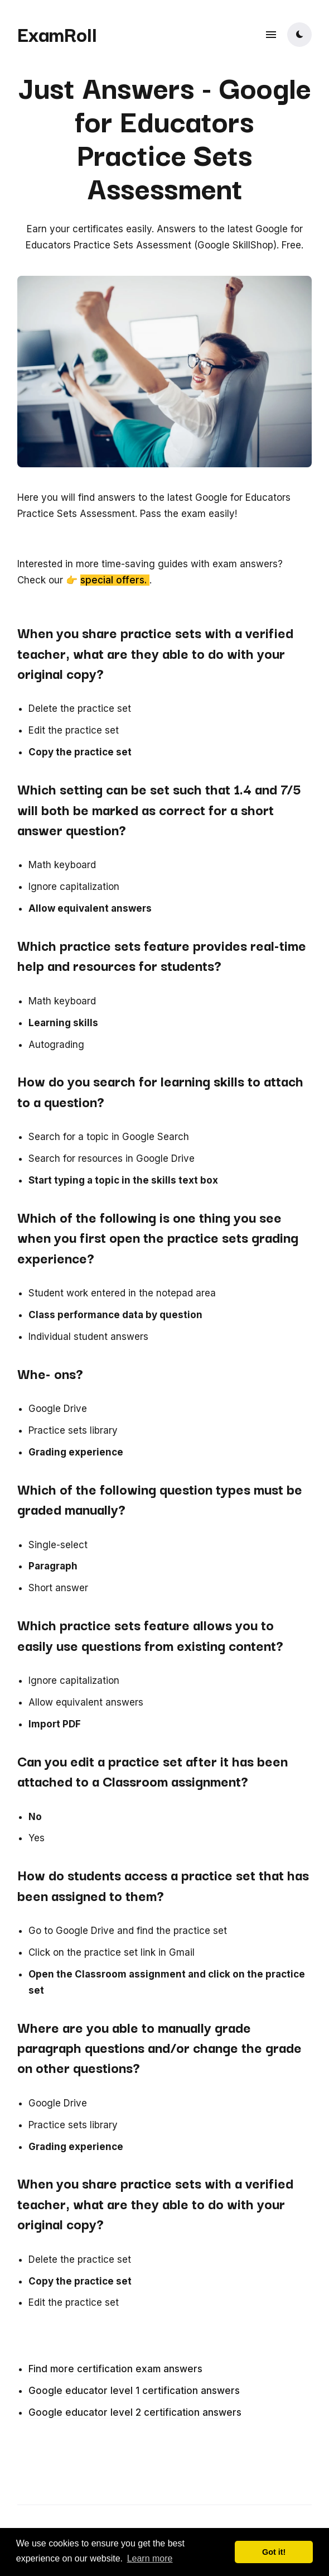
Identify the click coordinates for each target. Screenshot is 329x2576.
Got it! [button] (274, 2552)
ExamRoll (57, 33)
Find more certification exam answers (115, 2368)
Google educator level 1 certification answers (134, 2390)
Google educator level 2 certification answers (134, 2412)
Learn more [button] (150, 2558)
